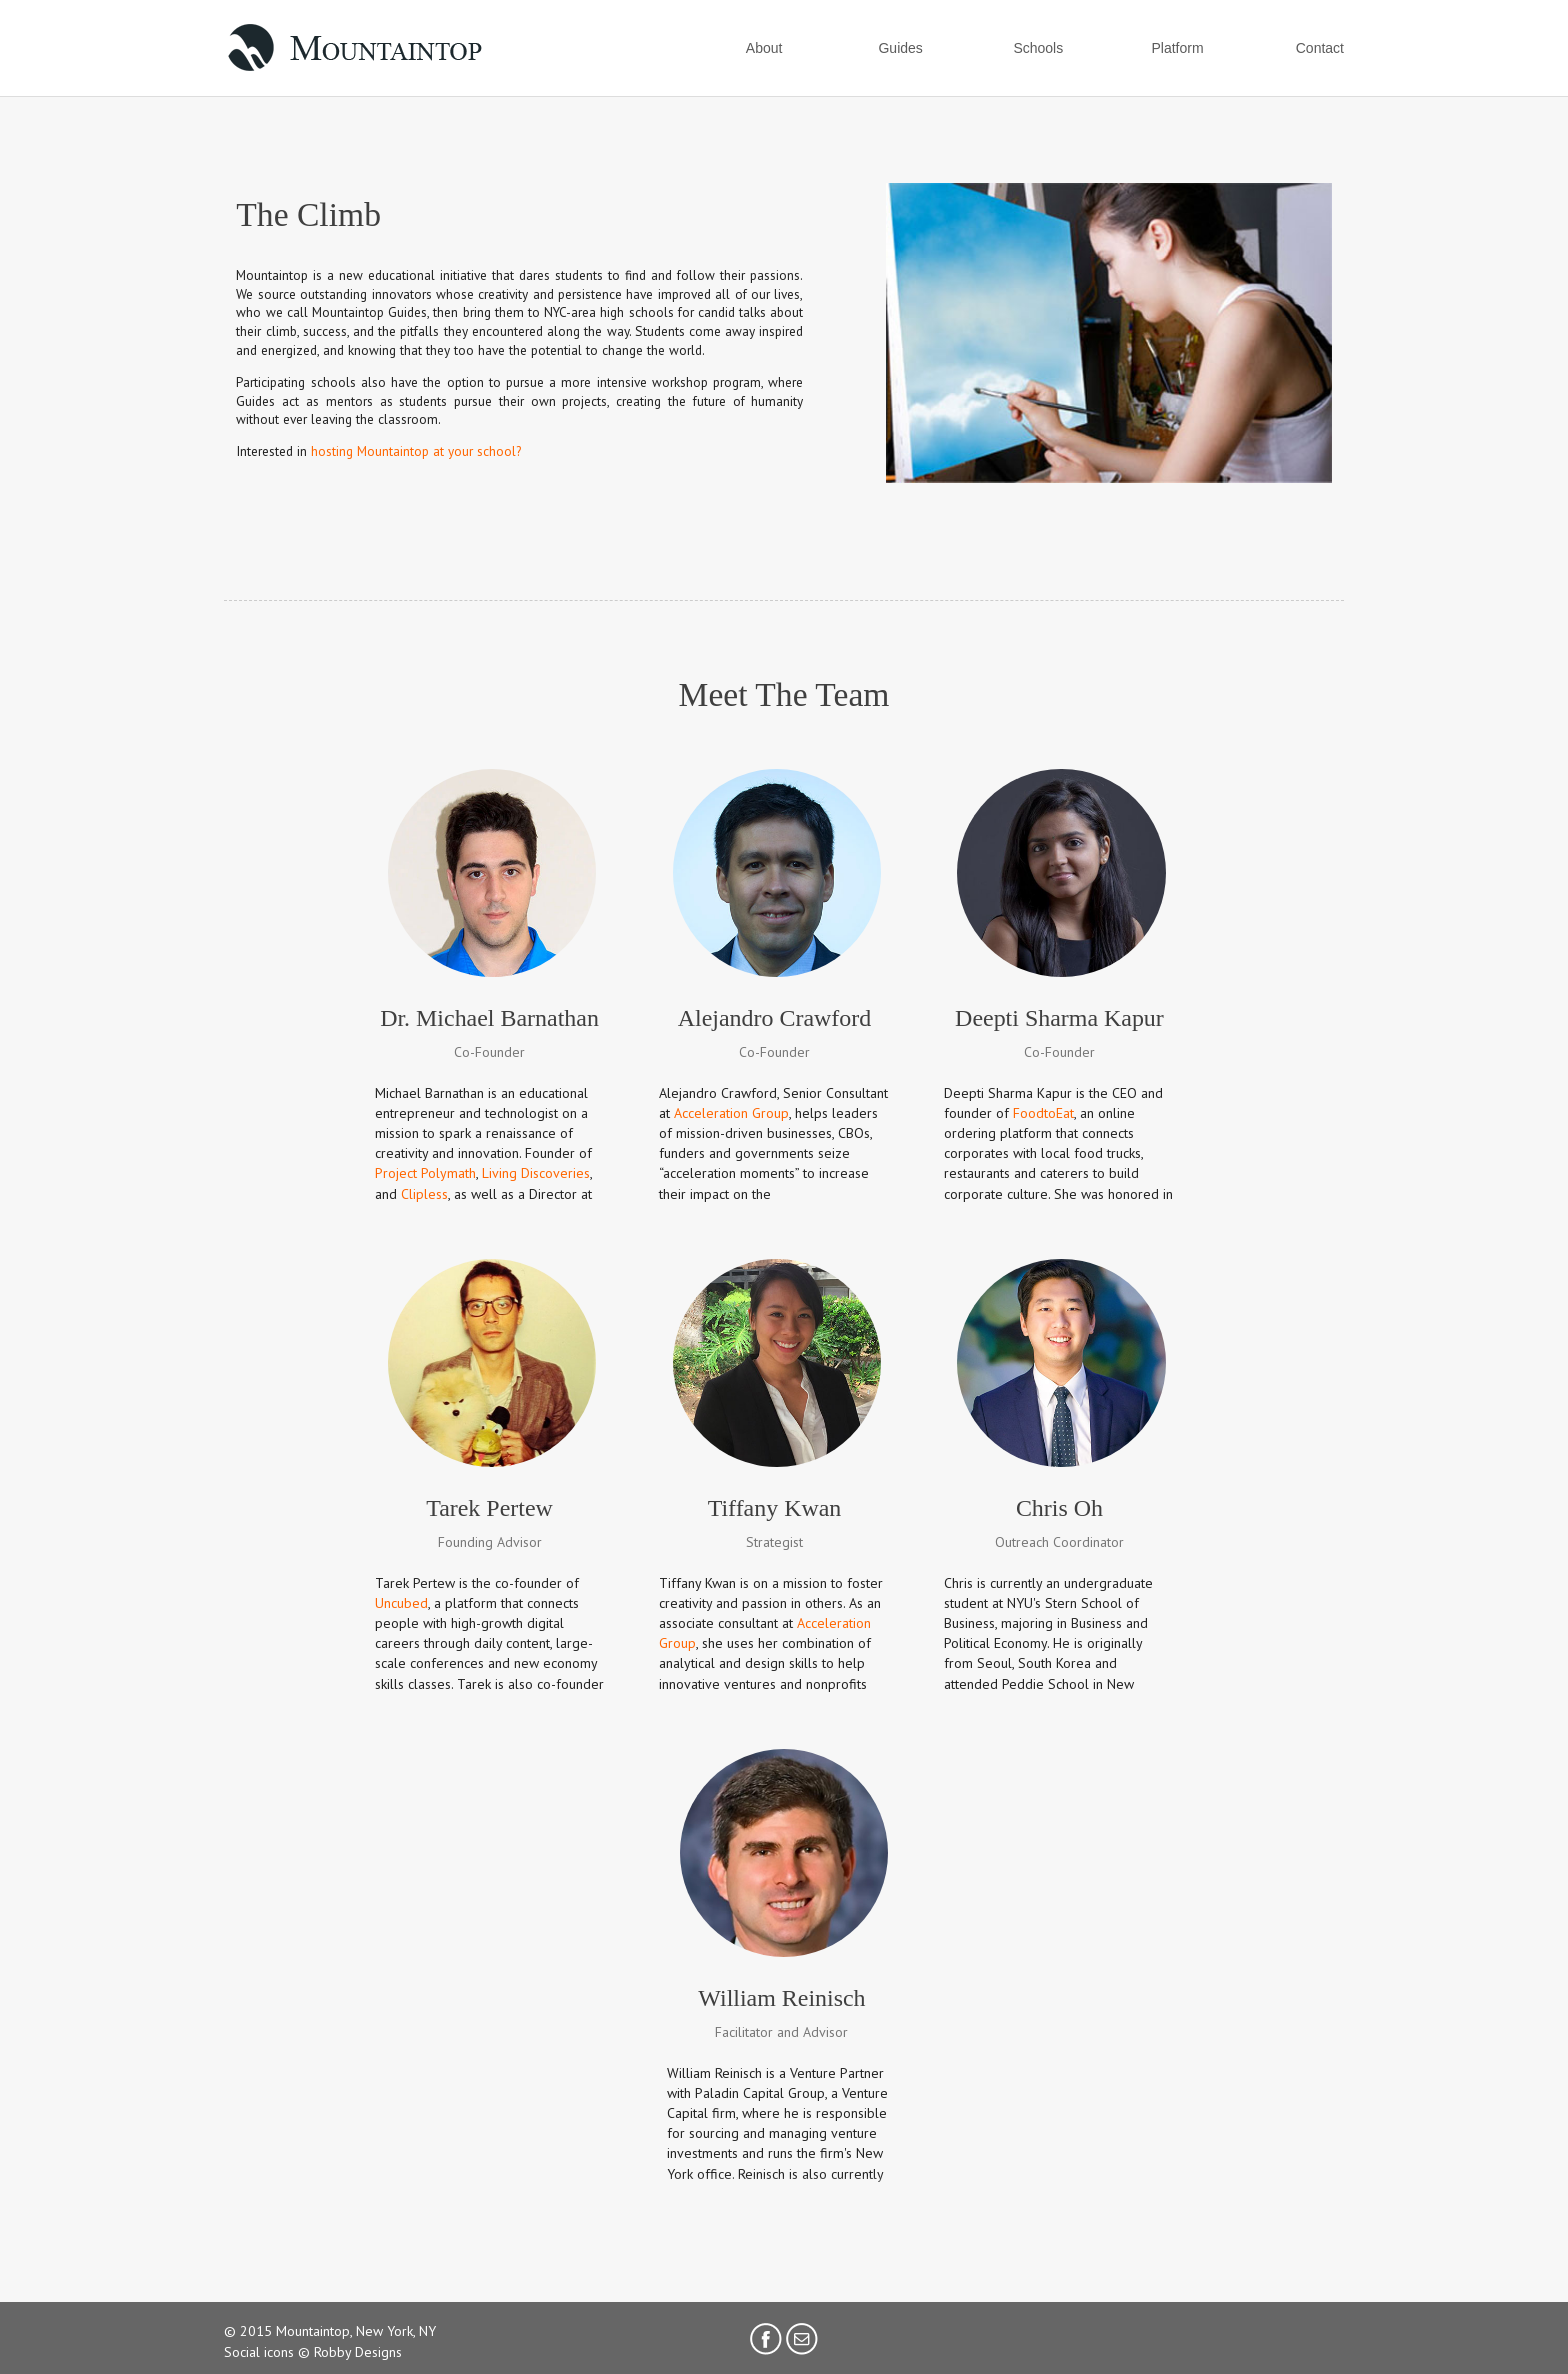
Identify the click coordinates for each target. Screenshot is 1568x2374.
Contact (1320, 48)
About (764, 48)
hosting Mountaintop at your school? (416, 451)
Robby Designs (358, 2352)
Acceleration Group (731, 1113)
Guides (900, 48)
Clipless (424, 1194)
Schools (1038, 48)
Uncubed (401, 1603)
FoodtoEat (1043, 1113)
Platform (1177, 48)
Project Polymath (425, 1173)
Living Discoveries (536, 1173)
